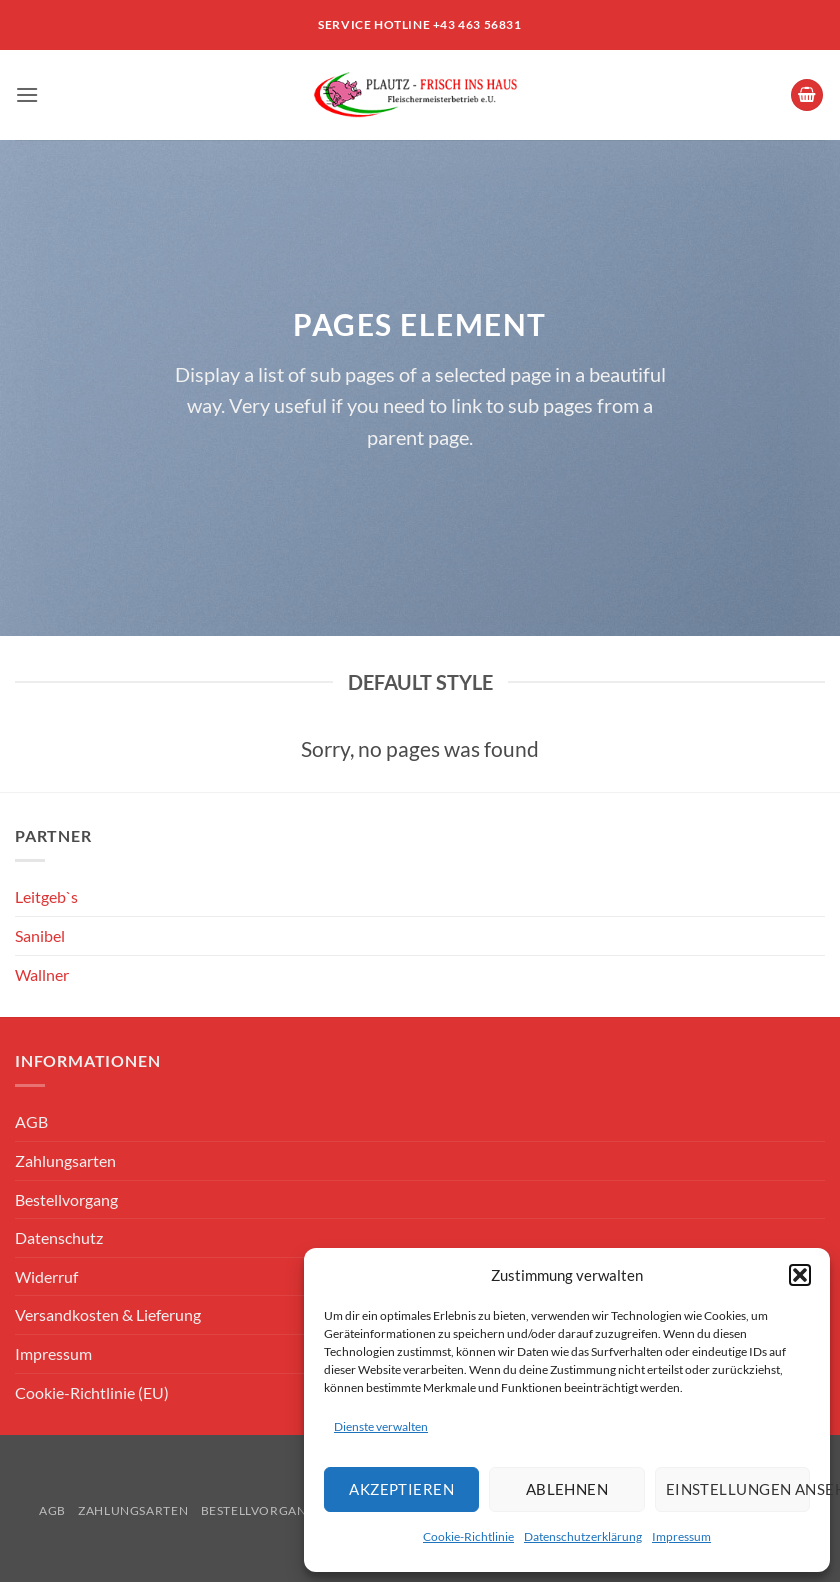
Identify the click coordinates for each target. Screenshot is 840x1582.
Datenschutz (59, 1237)
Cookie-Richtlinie (468, 1536)
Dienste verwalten (381, 1426)
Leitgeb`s (46, 896)
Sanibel (40, 935)
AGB (31, 1121)
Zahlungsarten (65, 1160)
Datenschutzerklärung (583, 1536)
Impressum (681, 1536)
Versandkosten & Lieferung (108, 1314)
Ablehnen (567, 1489)
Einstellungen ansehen (738, 1489)
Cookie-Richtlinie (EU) (92, 1392)
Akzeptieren (401, 1489)
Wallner (42, 974)
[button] (800, 1275)
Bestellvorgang (66, 1199)
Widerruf (46, 1276)
